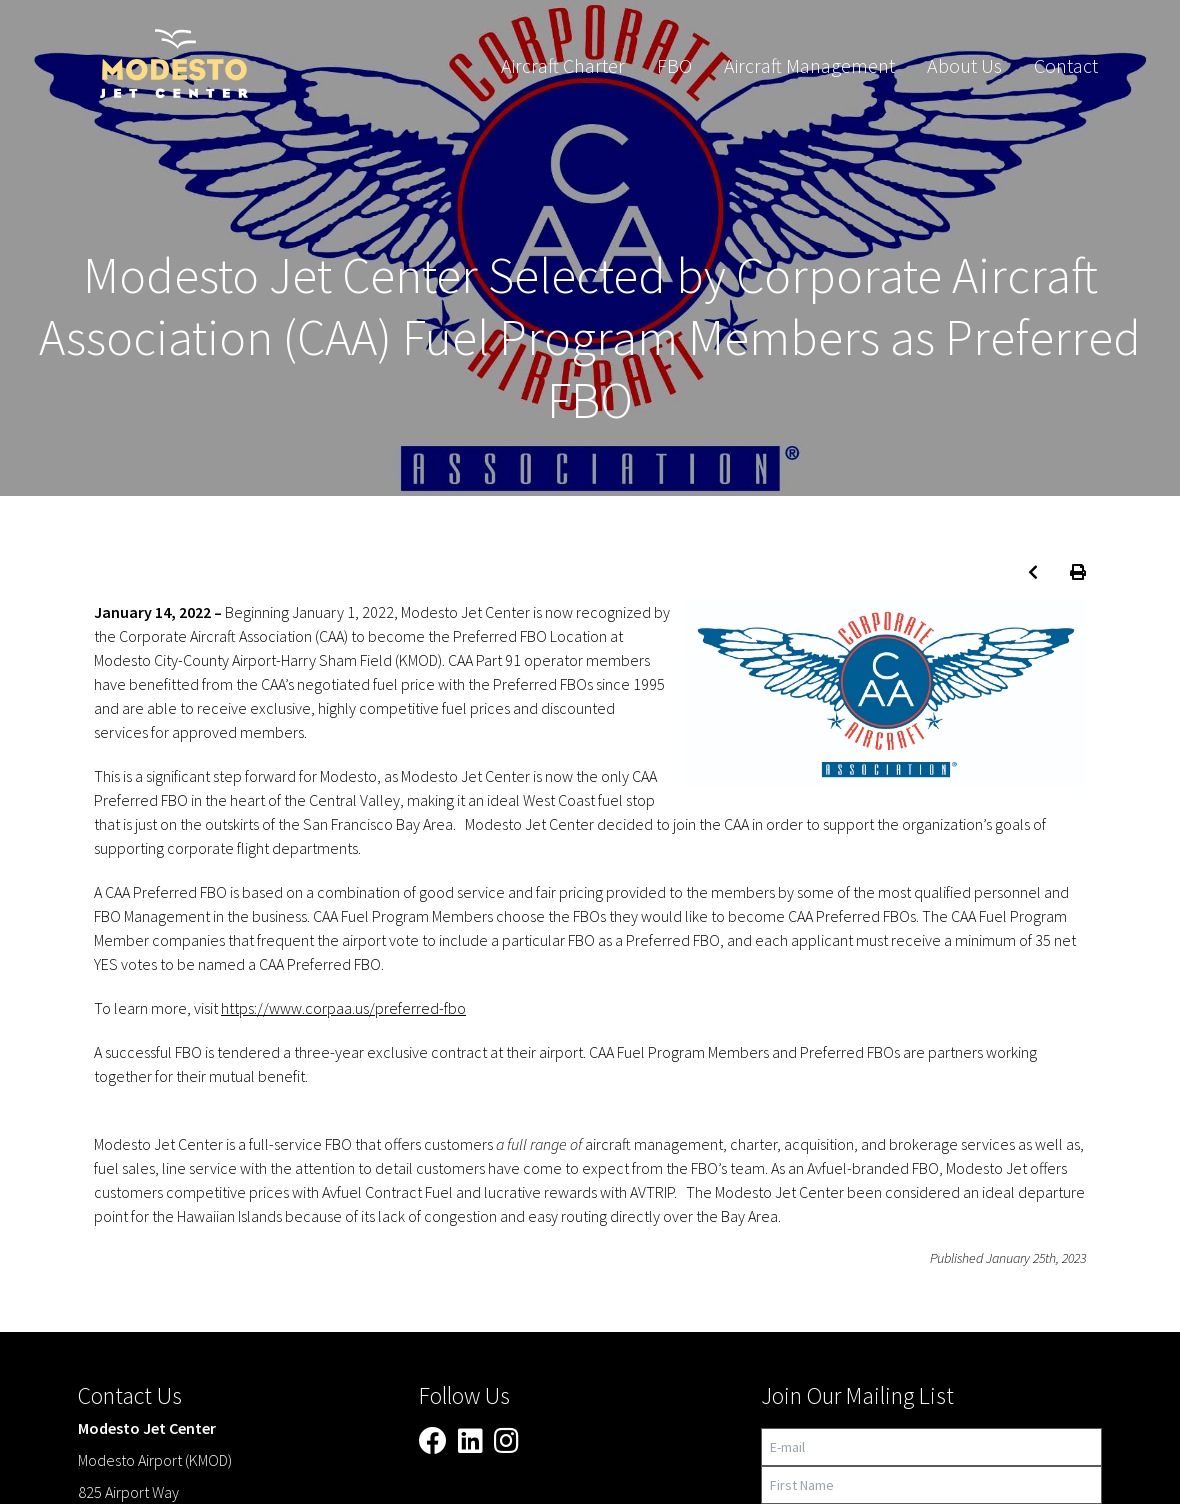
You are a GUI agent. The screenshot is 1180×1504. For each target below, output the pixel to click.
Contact (1066, 65)
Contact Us (130, 1395)
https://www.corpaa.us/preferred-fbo (343, 1008)
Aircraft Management (809, 65)
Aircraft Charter (563, 65)
